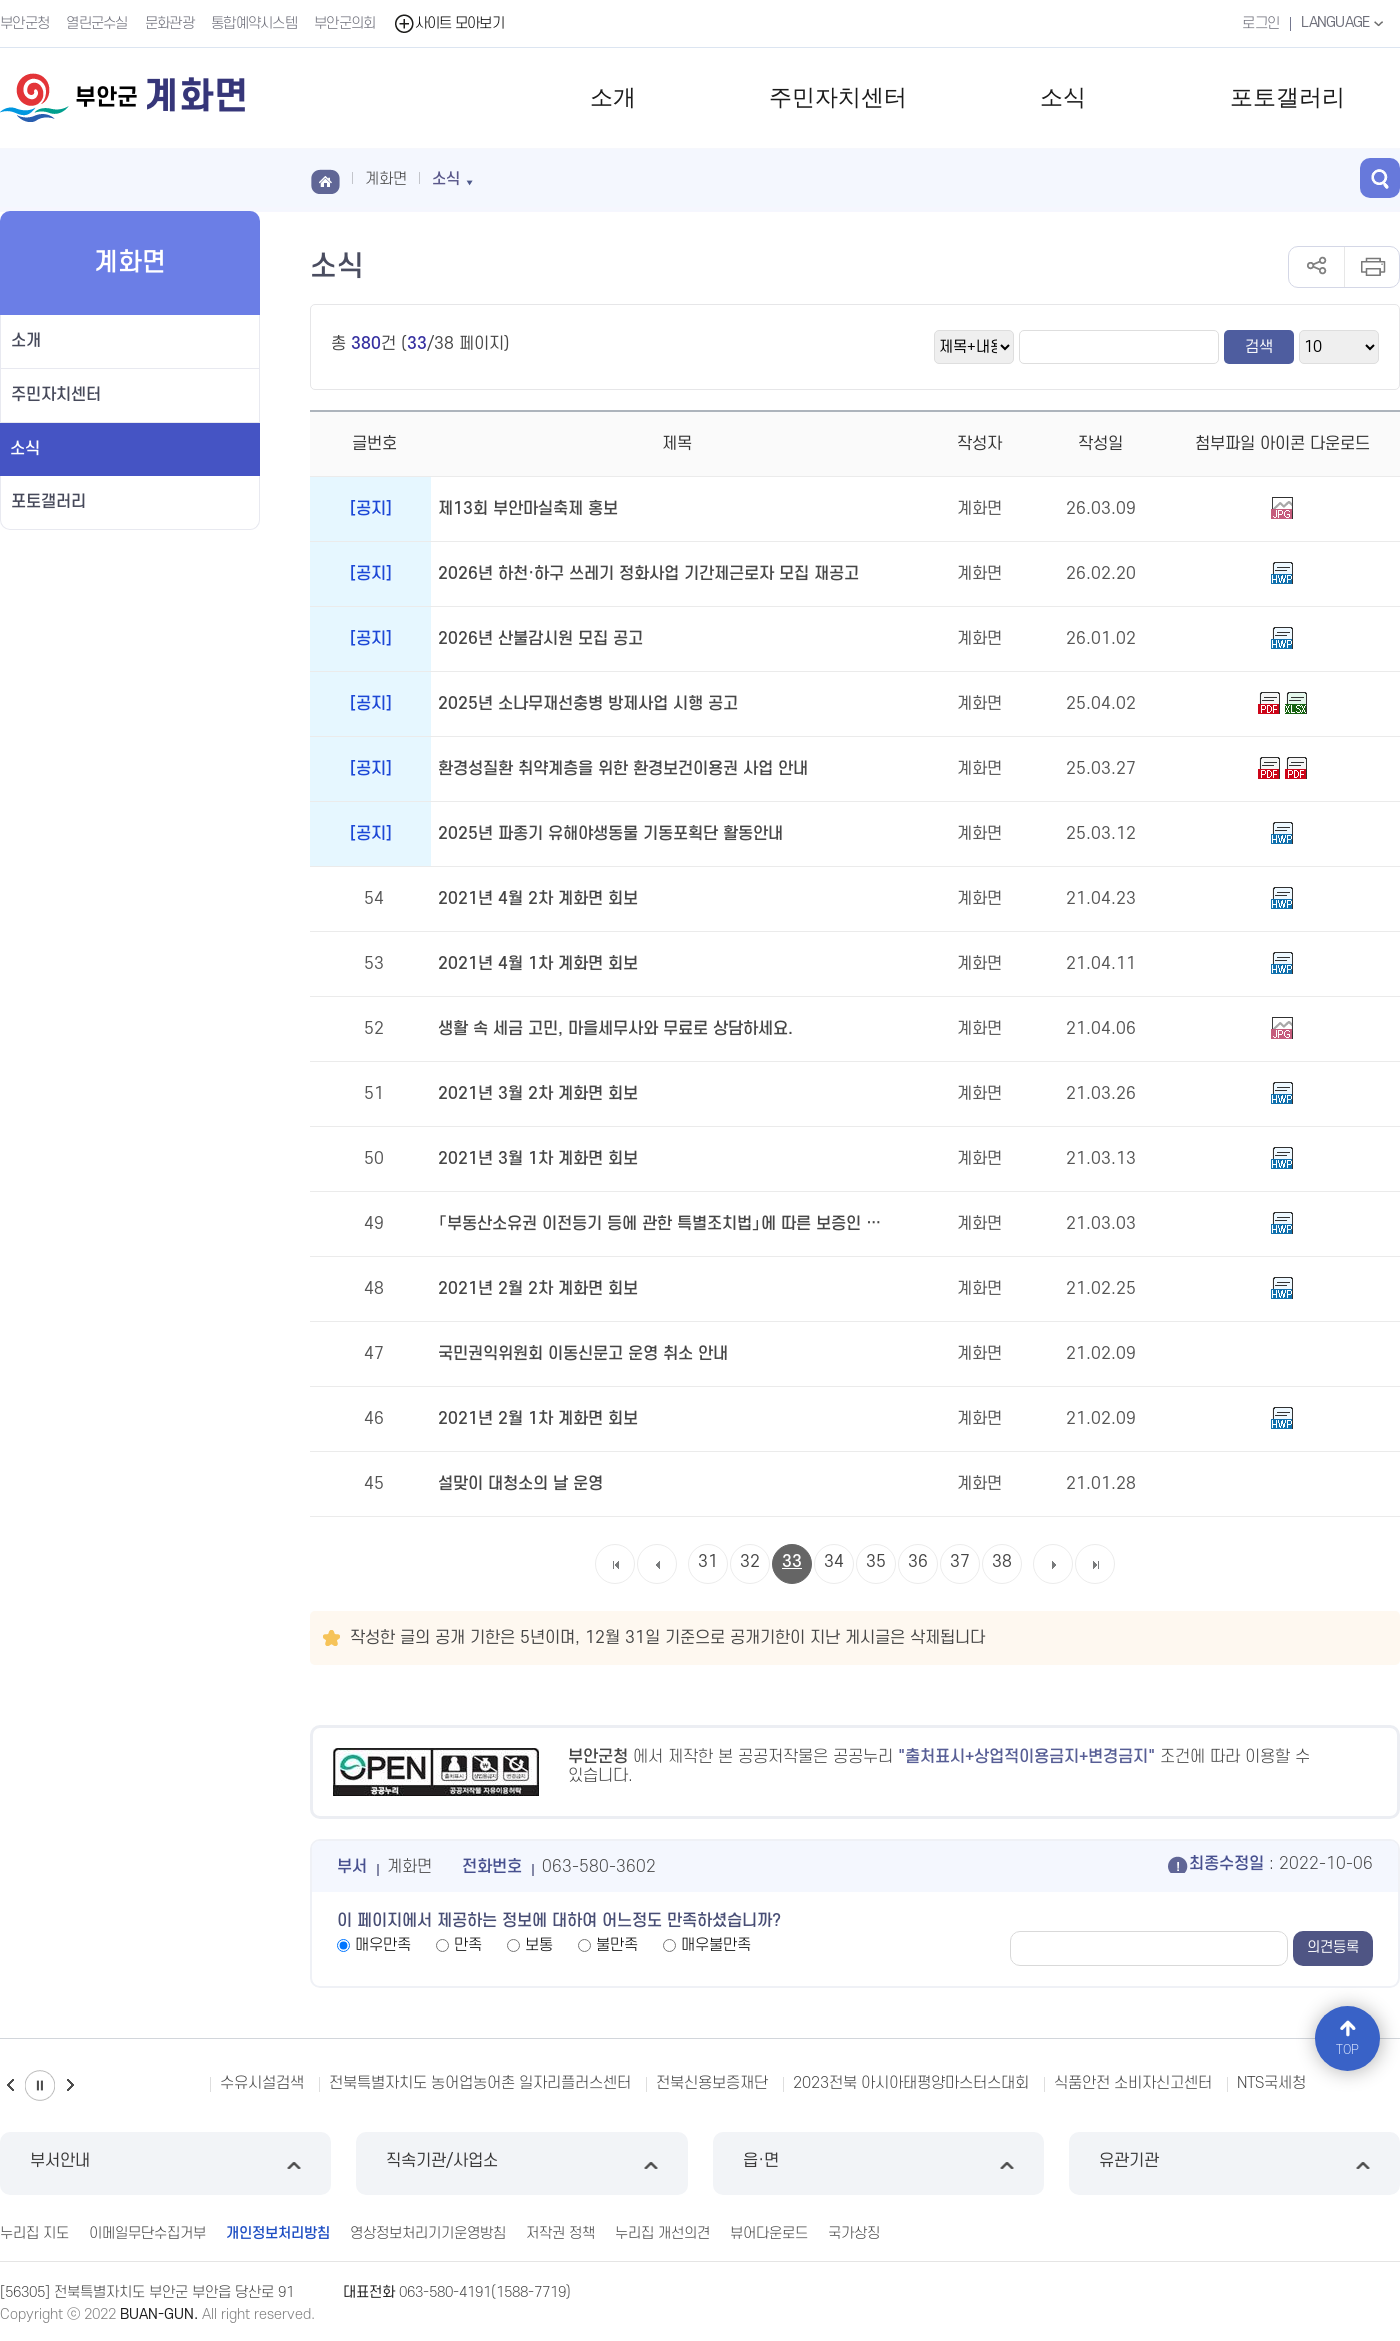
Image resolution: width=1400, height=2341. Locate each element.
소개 (613, 97)
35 (876, 1562)
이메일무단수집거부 (147, 2233)
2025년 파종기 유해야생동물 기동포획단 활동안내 (610, 834)
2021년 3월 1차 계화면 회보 (538, 1159)
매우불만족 (716, 1945)
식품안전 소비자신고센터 (1133, 2083)
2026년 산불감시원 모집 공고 (540, 639)
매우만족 (383, 1945)
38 (1002, 1562)
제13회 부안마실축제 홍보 (528, 509)
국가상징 (854, 2233)
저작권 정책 (560, 2233)
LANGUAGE (1344, 23)
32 (750, 1562)
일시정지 (40, 2085)
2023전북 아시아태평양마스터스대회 (911, 2083)
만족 (468, 1945)
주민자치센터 (838, 97)
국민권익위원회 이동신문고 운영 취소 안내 (583, 1354)
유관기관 (1234, 2163)
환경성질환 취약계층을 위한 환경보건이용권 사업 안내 (623, 769)
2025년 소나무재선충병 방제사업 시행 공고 (588, 704)
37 (960, 1562)
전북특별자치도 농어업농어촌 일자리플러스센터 (480, 2083)
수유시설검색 (262, 2083)
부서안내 (165, 2163)
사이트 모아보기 (448, 23)
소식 (1063, 97)
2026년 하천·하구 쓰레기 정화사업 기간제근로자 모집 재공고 (648, 574)
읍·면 (878, 2163)
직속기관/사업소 (521, 2163)
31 (708, 1562)
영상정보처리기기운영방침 (428, 2233)
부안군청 (24, 23)
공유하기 (1316, 267)
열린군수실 (97, 23)
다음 (70, 2085)
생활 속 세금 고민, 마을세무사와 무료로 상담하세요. (615, 1029)
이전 (10, 2085)
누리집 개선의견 (662, 2233)
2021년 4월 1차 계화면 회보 (538, 964)
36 (918, 1562)
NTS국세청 (1271, 2083)
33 (792, 1562)
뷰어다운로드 (769, 2233)
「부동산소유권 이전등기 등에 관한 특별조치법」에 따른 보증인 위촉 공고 (666, 1224)
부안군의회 (345, 23)
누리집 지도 (34, 2233)
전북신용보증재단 (712, 2083)
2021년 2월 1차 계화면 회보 (538, 1419)
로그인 (1260, 23)
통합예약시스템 (254, 23)
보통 (539, 1945)
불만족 (617, 1945)
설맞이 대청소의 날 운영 (520, 1484)
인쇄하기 (1371, 267)
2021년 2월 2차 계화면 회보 (538, 1289)
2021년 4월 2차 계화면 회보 (538, 899)
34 (834, 1562)
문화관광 (169, 23)
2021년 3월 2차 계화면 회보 (538, 1094)
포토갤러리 (1287, 97)
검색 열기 (1380, 178)
